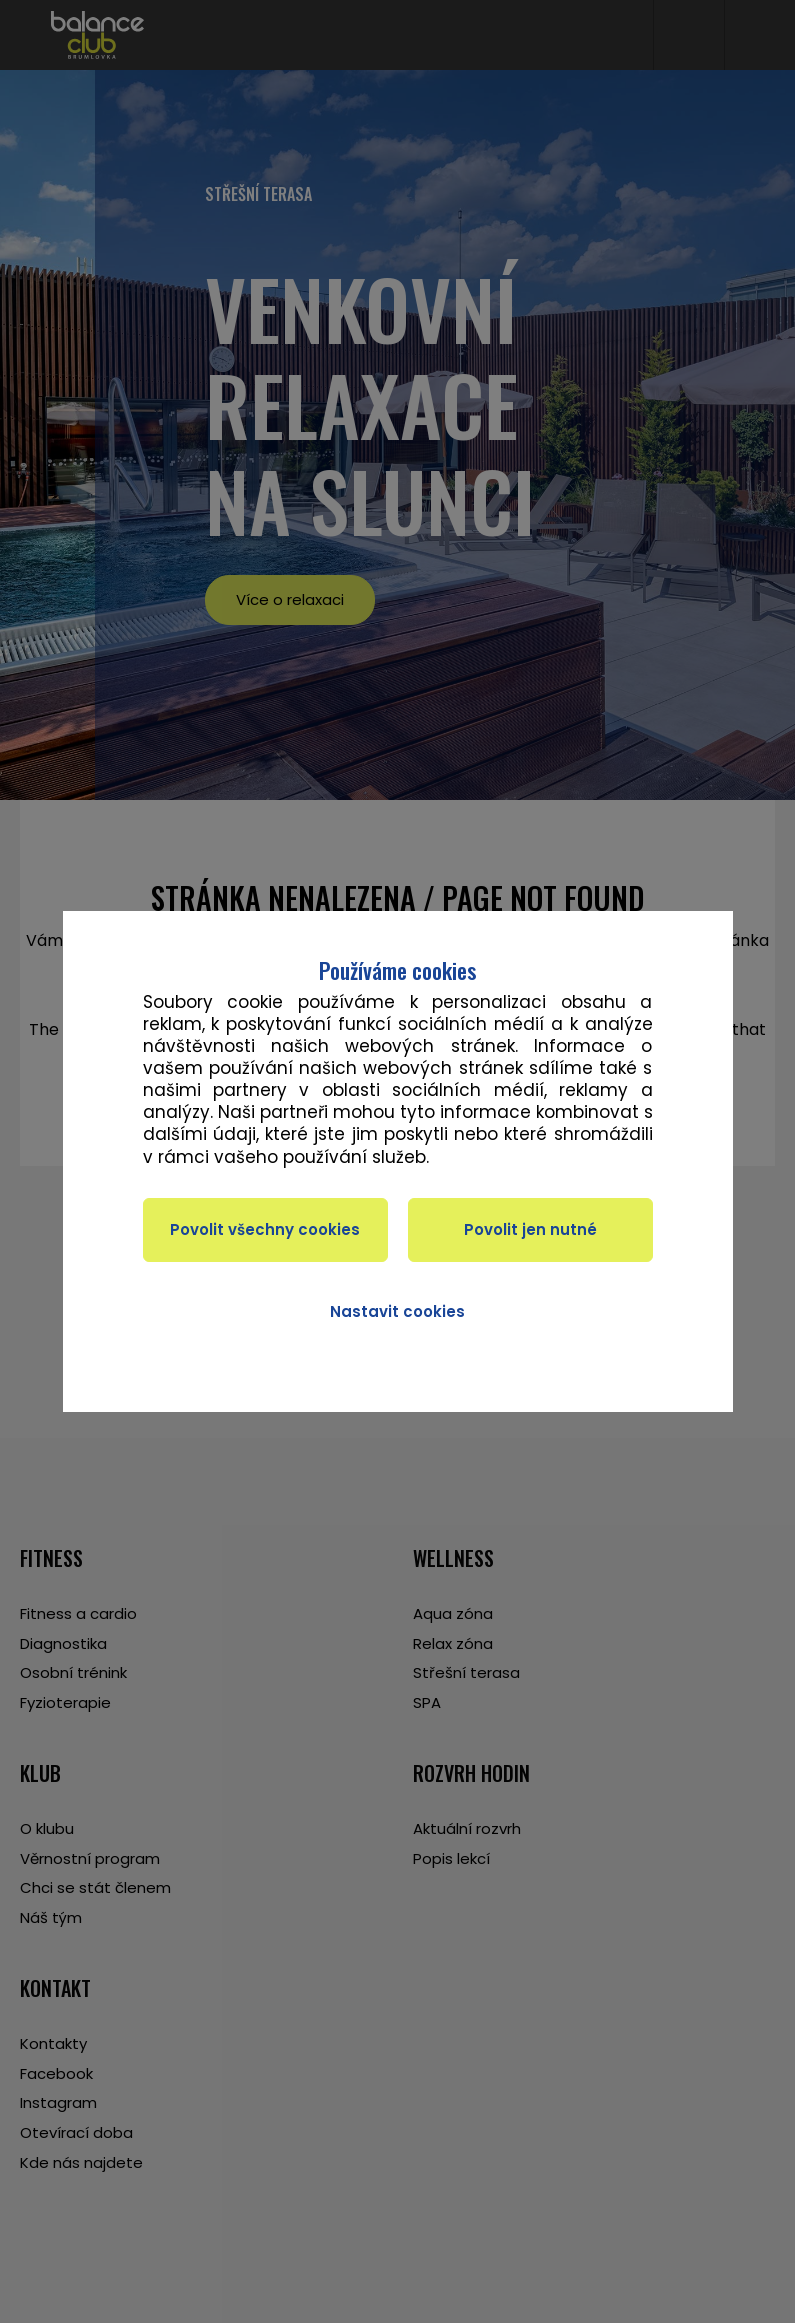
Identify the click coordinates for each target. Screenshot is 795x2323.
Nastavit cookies (397, 1311)
